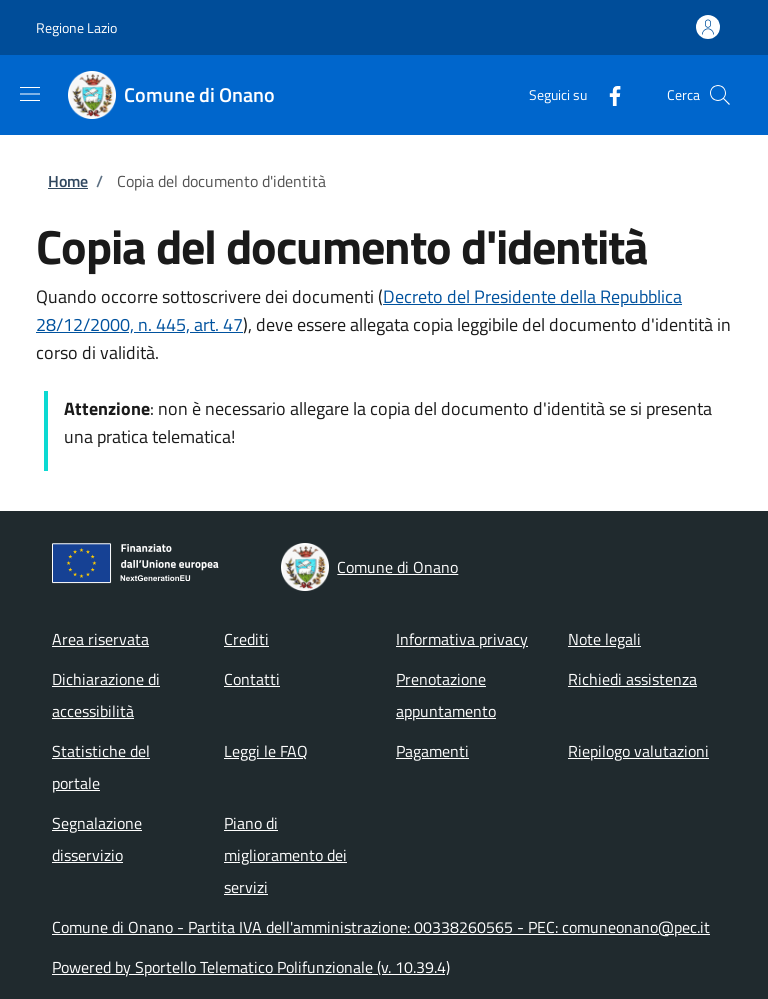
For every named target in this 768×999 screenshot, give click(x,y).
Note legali (604, 639)
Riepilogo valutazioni (638, 751)
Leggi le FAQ (266, 751)
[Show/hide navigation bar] (30, 94)
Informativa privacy (462, 639)
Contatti (252, 679)
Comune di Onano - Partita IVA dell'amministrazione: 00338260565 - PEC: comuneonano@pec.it (381, 927)
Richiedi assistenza (632, 679)
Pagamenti (432, 751)
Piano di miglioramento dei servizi (285, 855)
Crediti (246, 639)
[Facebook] (607, 94)
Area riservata (100, 639)
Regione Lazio (76, 27)
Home (68, 181)
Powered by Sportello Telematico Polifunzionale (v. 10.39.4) (251, 967)
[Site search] (720, 95)
